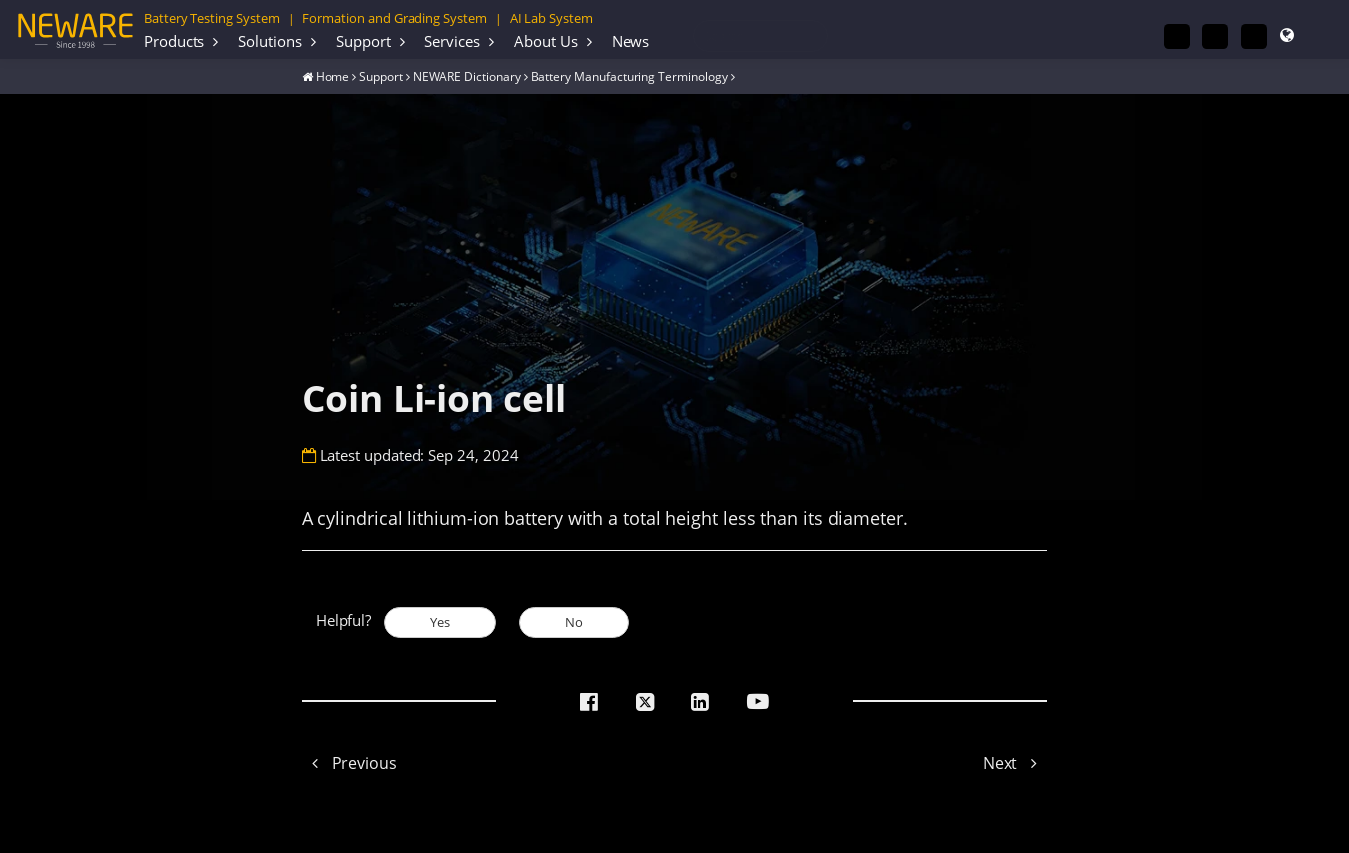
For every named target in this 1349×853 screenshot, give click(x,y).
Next (1015, 763)
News (631, 41)
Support (363, 41)
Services (452, 41)
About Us (546, 41)
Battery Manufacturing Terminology (629, 76)
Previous (349, 763)
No (574, 622)
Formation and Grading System (394, 18)
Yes (440, 622)
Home (333, 76)
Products (174, 41)
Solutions (269, 41)
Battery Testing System (212, 18)
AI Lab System (551, 18)
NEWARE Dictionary (467, 76)
